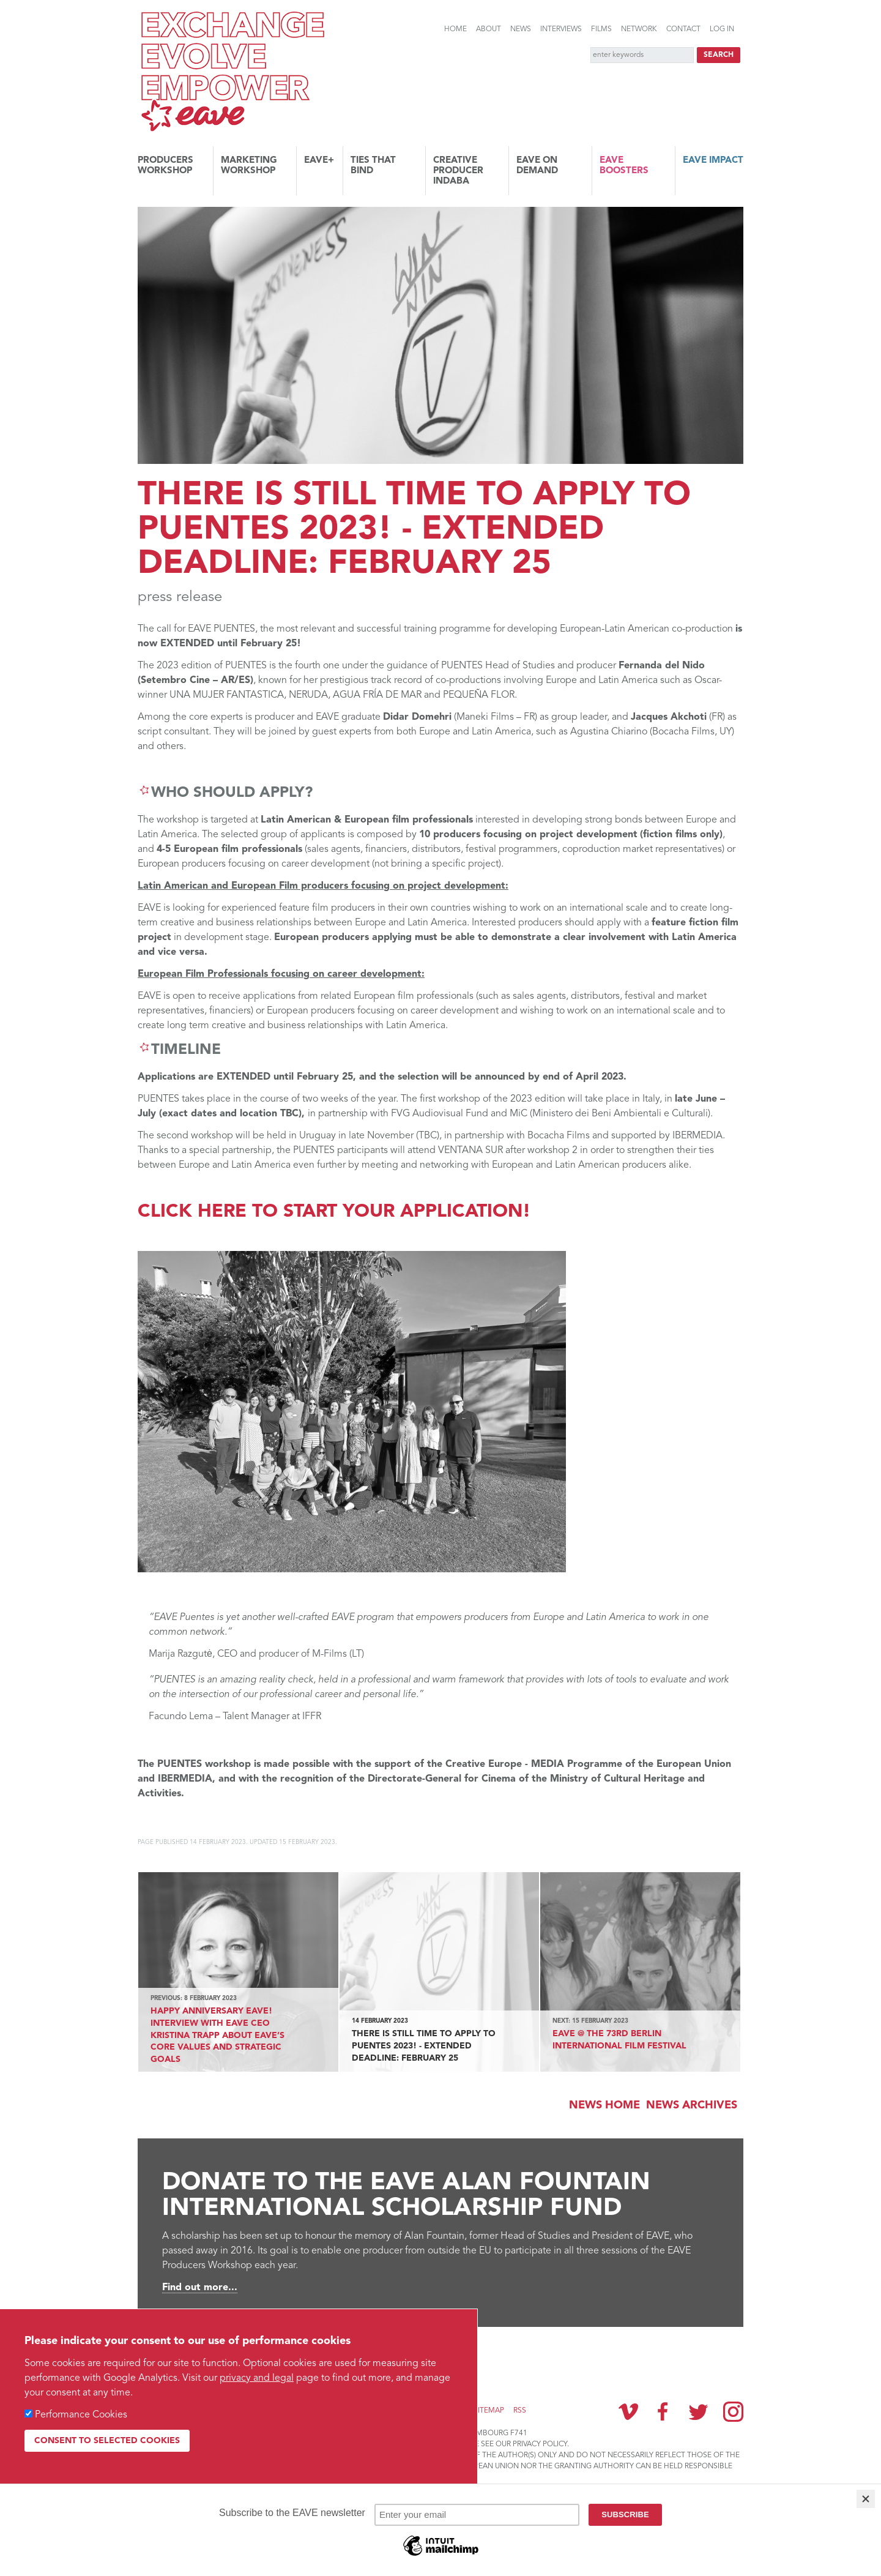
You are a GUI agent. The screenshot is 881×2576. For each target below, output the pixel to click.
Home (455, 29)
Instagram (733, 2412)
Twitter (698, 2411)
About (488, 29)
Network (639, 29)
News (520, 29)
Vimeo (628, 2411)
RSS (519, 2410)
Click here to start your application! (334, 1212)
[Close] (866, 2499)
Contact (683, 29)
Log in (722, 29)
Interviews (561, 29)
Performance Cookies (81, 2415)
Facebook (663, 2411)
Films (601, 29)
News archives (691, 2105)
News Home (604, 2105)
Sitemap (489, 2410)
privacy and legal (257, 2378)
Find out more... (199, 2288)
